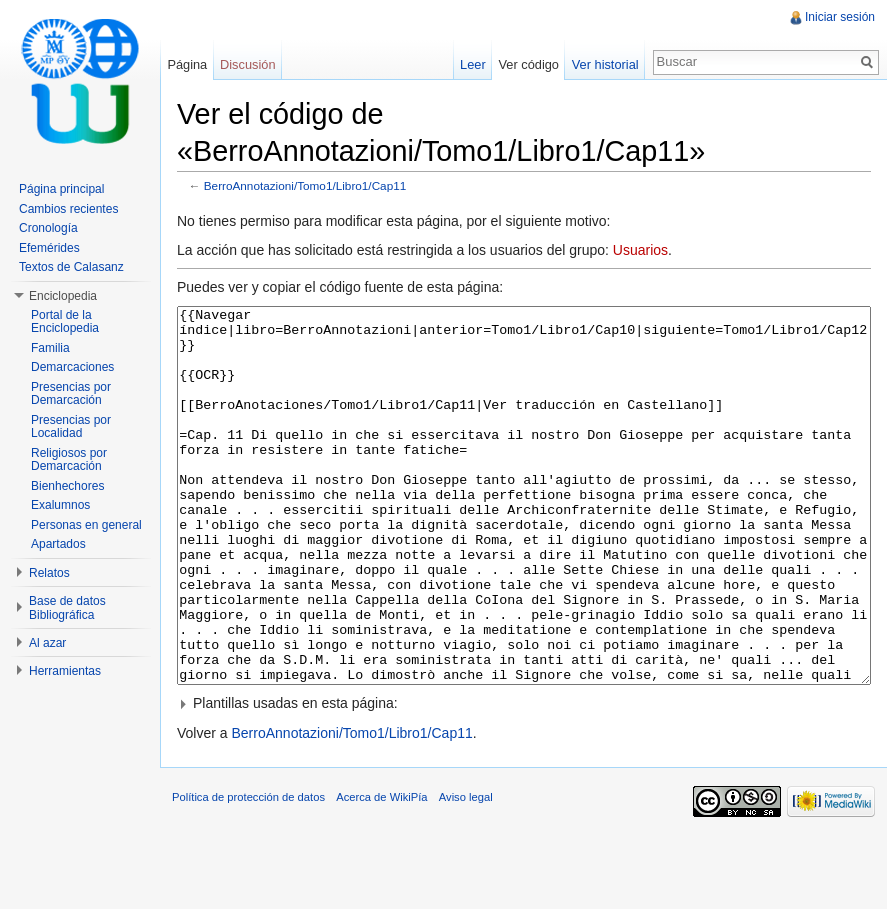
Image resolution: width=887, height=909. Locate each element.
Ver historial (605, 64)
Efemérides (49, 248)
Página (187, 64)
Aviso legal (466, 872)
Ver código (528, 64)
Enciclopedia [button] (63, 296)
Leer (473, 64)
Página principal (61, 189)
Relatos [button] (49, 573)
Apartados (58, 544)
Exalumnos (60, 505)
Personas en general (86, 525)
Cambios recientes (68, 209)
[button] (524, 778)
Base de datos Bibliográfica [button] (67, 608)
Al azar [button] (47, 643)
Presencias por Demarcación (71, 394)
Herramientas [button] (65, 671)
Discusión (247, 64)
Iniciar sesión (840, 17)
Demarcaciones (72, 367)
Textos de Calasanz (71, 267)
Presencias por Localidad (71, 427)
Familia (50, 348)
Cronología (48, 228)
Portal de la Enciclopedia (65, 322)
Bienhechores (67, 486)
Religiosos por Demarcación (69, 460)
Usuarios (640, 250)
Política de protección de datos (248, 872)
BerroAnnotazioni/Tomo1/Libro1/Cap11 (305, 185)
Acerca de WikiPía (381, 872)
